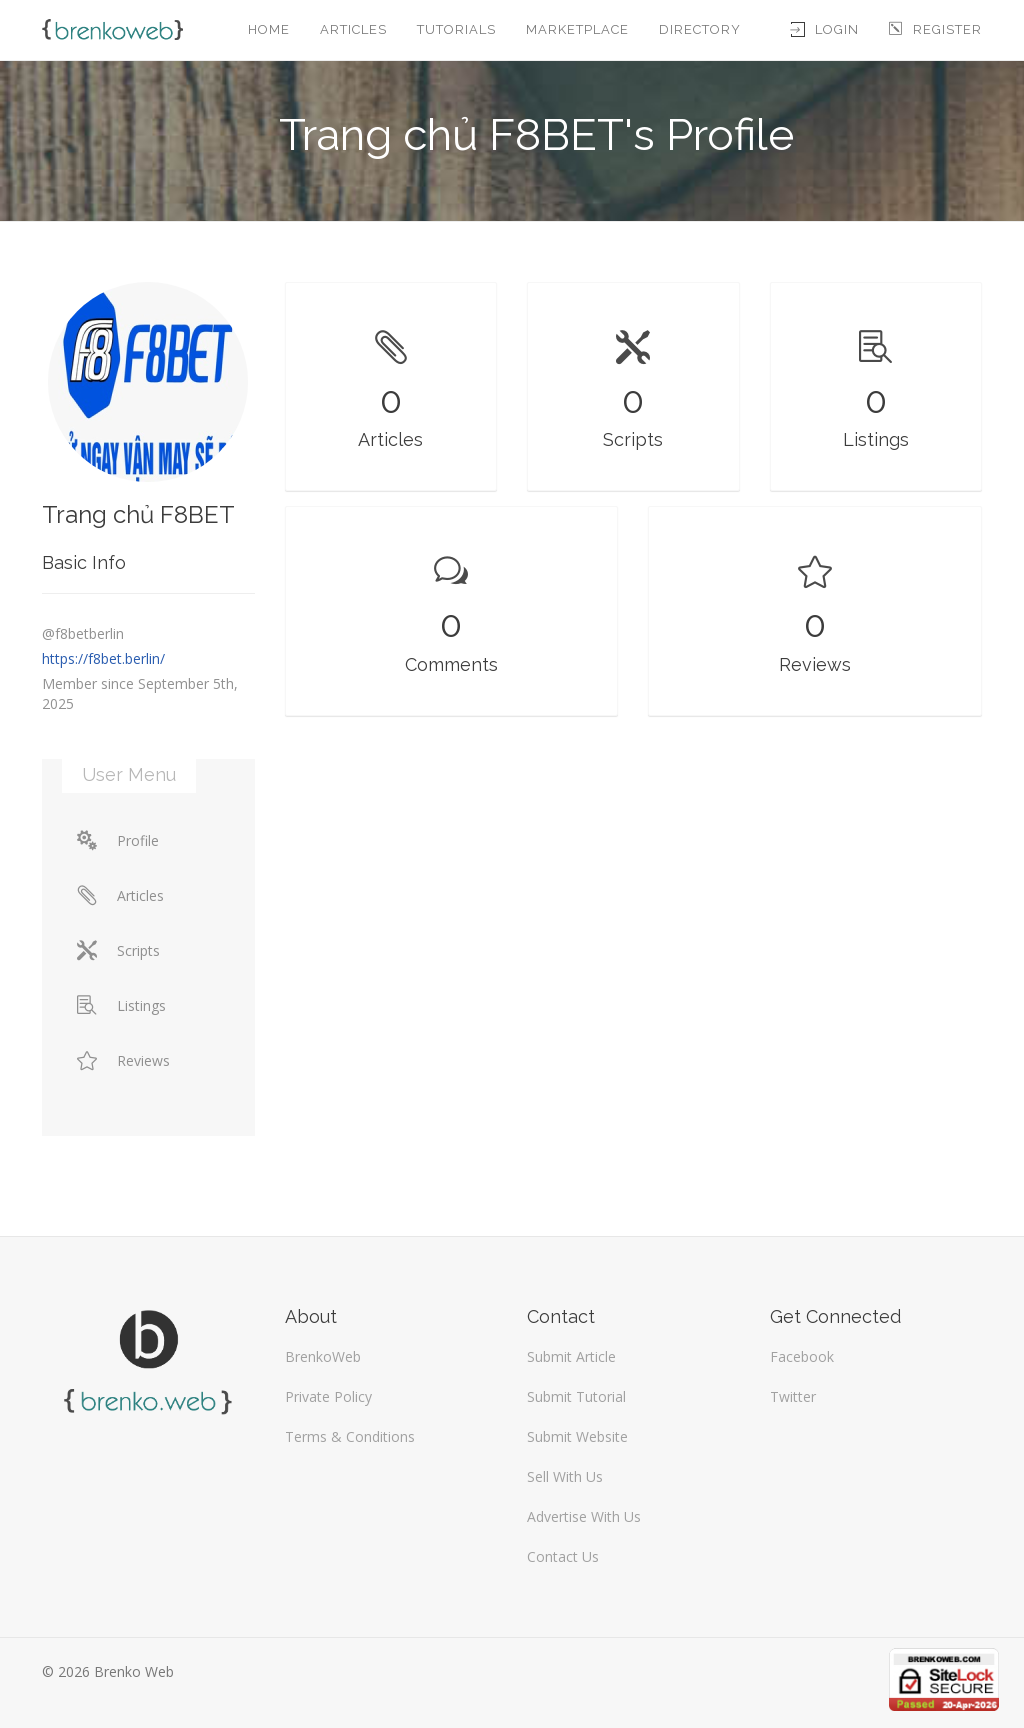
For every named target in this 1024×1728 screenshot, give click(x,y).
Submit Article (571, 1356)
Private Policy (328, 1396)
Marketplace (577, 29)
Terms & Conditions (350, 1436)
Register (935, 29)
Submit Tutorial (576, 1396)
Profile (118, 840)
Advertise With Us (584, 1516)
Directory (700, 29)
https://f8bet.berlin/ (103, 658)
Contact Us (563, 1556)
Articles (353, 29)
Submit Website (577, 1436)
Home (269, 29)
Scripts (118, 950)
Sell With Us (565, 1476)
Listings (121, 1005)
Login (825, 29)
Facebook (802, 1356)
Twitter (793, 1396)
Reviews (123, 1060)
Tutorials (456, 29)
